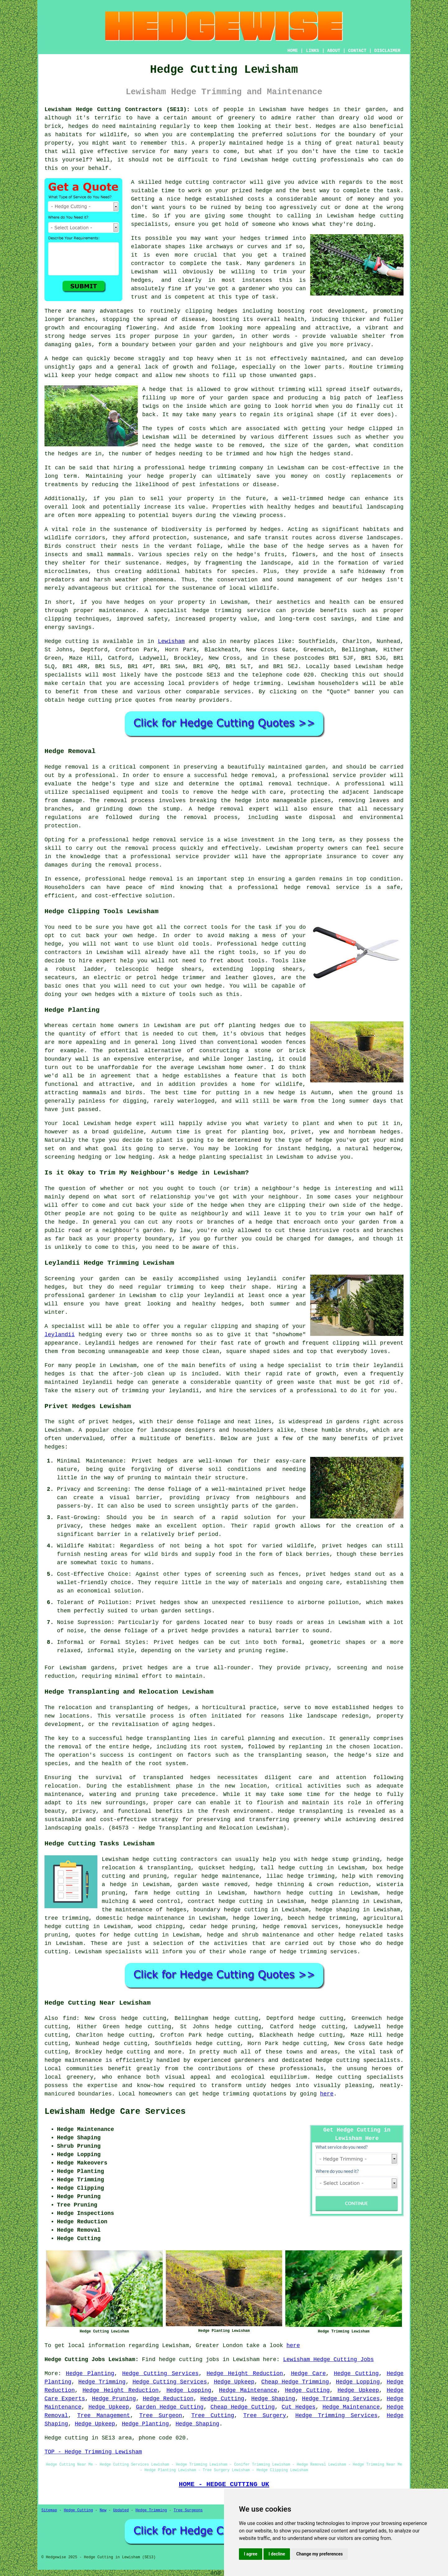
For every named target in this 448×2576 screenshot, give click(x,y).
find (69, 2018)
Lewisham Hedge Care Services (115, 2111)
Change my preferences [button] (319, 2553)
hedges (318, 109)
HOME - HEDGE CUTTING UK (224, 2484)
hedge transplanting (158, 1738)
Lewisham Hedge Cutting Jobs (328, 2359)
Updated (120, 2510)
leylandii (59, 1335)
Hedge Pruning (114, 2399)
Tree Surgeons (188, 2510)
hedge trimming (332, 1918)
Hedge (52, 641)
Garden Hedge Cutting (169, 2407)
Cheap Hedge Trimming (295, 2382)
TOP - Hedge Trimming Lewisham (93, 2452)
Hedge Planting (90, 2373)
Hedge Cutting (356, 2373)
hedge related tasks (371, 1935)
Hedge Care (308, 2373)
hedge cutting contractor (205, 182)
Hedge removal (66, 767)
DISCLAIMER (387, 50)
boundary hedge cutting (231, 1910)
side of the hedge (198, 1205)
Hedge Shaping (273, 2399)
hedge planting (202, 1157)
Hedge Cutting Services (160, 2373)
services (237, 692)
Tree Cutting (212, 2415)
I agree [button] (250, 2553)
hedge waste (193, 445)
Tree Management (103, 2415)
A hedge (154, 389)
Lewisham (171, 641)
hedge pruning (233, 1926)
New (103, 2510)
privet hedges (145, 1668)
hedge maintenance (73, 2060)
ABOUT (333, 50)
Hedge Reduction (168, 2399)
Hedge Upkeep (234, 2382)
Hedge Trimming (102, 2382)
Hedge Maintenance (248, 2390)
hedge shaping (337, 1910)
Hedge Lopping (358, 2382)
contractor (148, 263)
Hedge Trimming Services (341, 2399)
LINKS (312, 50)
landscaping (63, 1828)
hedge (263, 191)
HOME (292, 50)
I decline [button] (276, 2553)
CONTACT (357, 50)
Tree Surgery (264, 2415)
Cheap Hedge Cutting (242, 2407)
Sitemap (49, 2510)
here (327, 2094)
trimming (390, 367)
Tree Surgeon (160, 2415)
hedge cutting (294, 160)
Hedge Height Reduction (245, 2373)
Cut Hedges (298, 2407)
